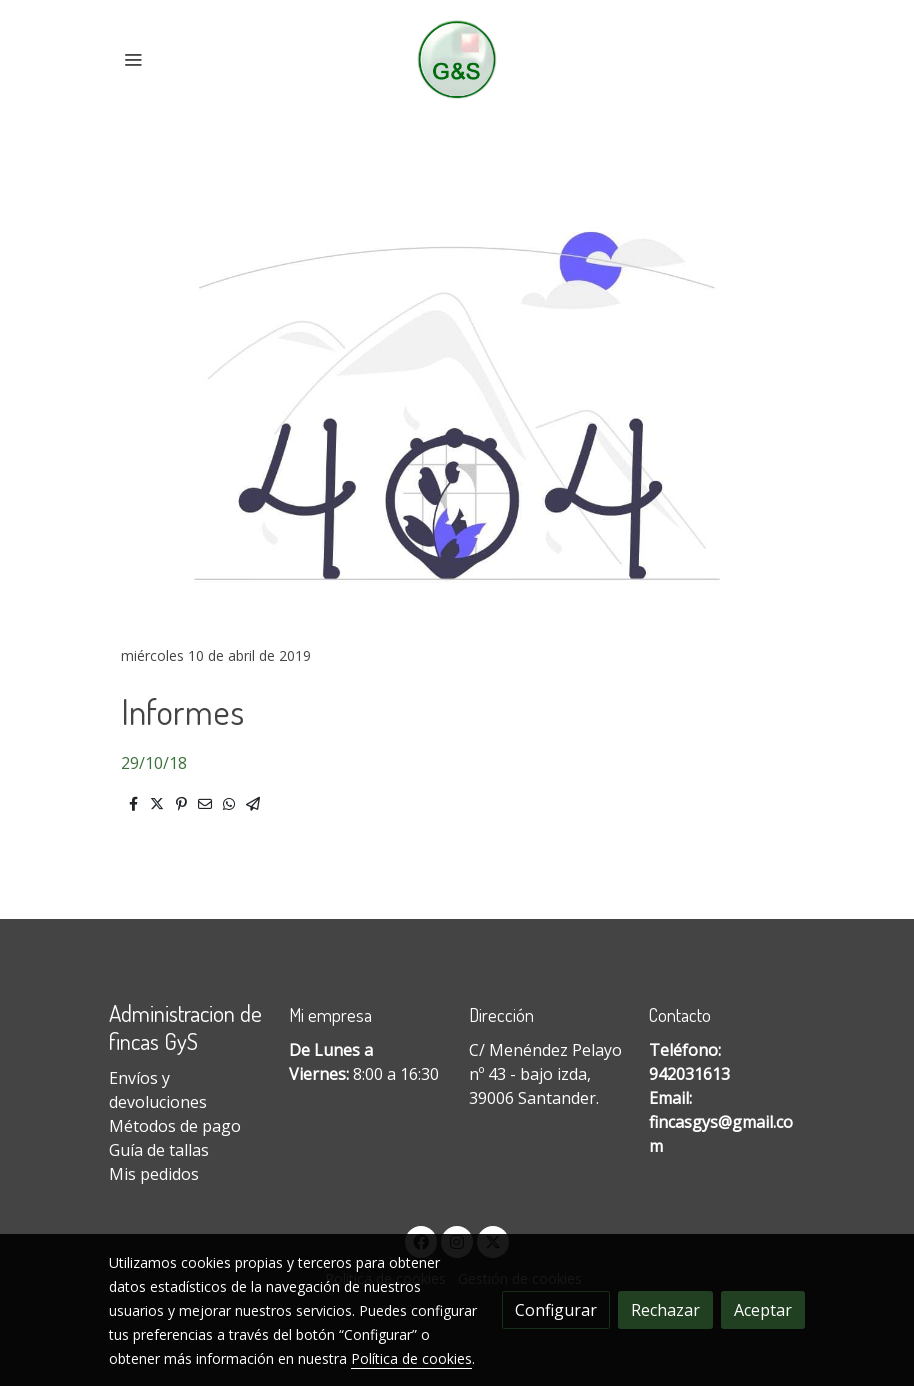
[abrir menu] (133, 59)
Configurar (556, 1310)
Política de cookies (411, 1358)
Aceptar (763, 1310)
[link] (457, 59)
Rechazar (665, 1310)
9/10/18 (158, 763)
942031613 (689, 1074)
